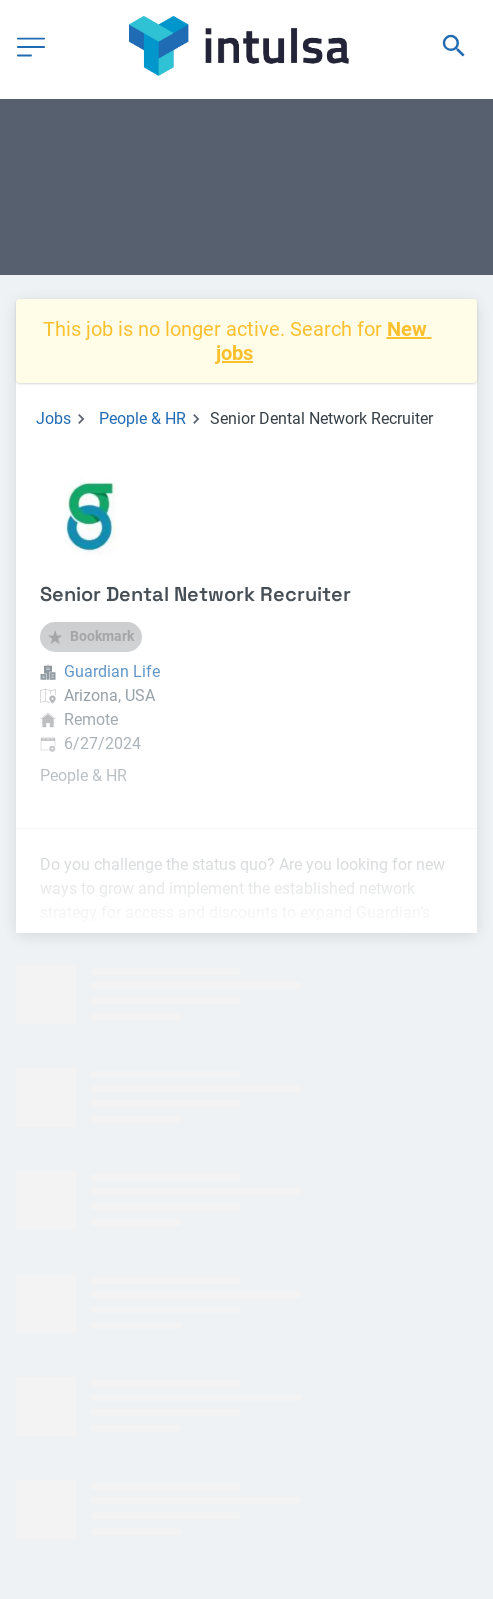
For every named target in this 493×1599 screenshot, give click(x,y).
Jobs (53, 418)
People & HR (142, 418)
